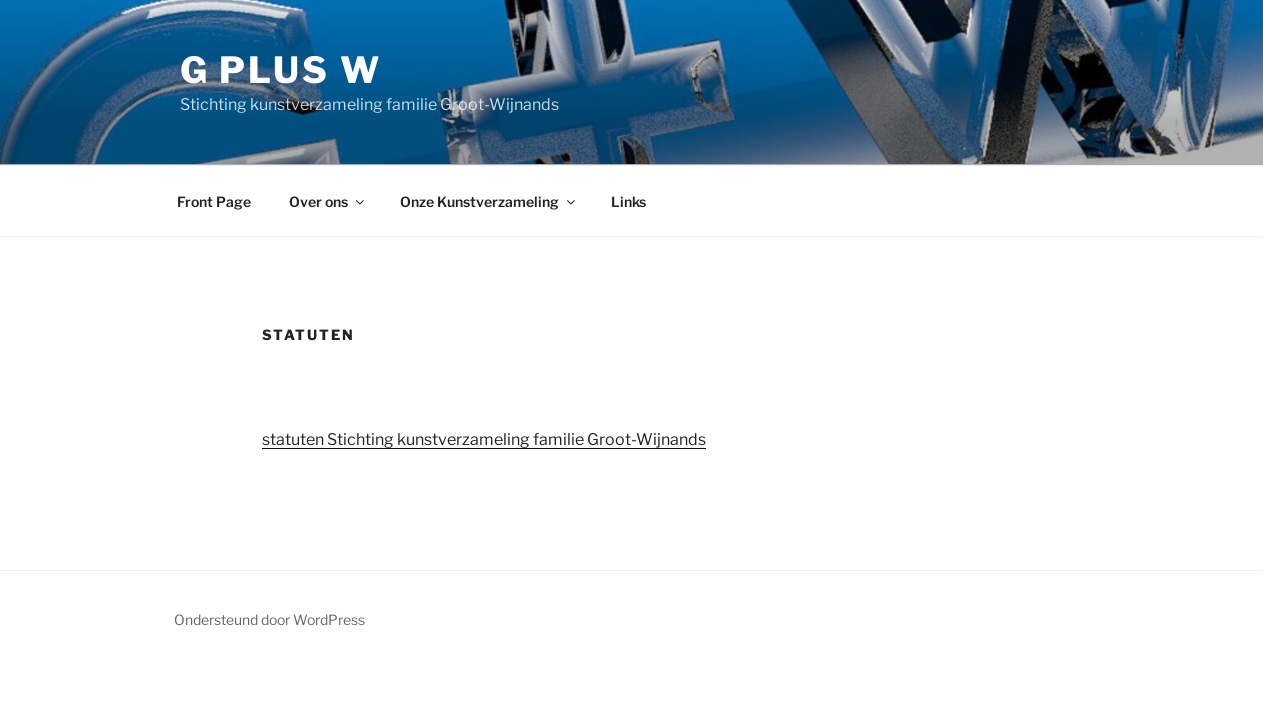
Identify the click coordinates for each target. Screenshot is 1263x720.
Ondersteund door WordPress (269, 619)
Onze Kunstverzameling (489, 201)
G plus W (281, 70)
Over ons (328, 201)
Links (628, 201)
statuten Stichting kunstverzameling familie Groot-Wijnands (484, 439)
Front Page (214, 201)
